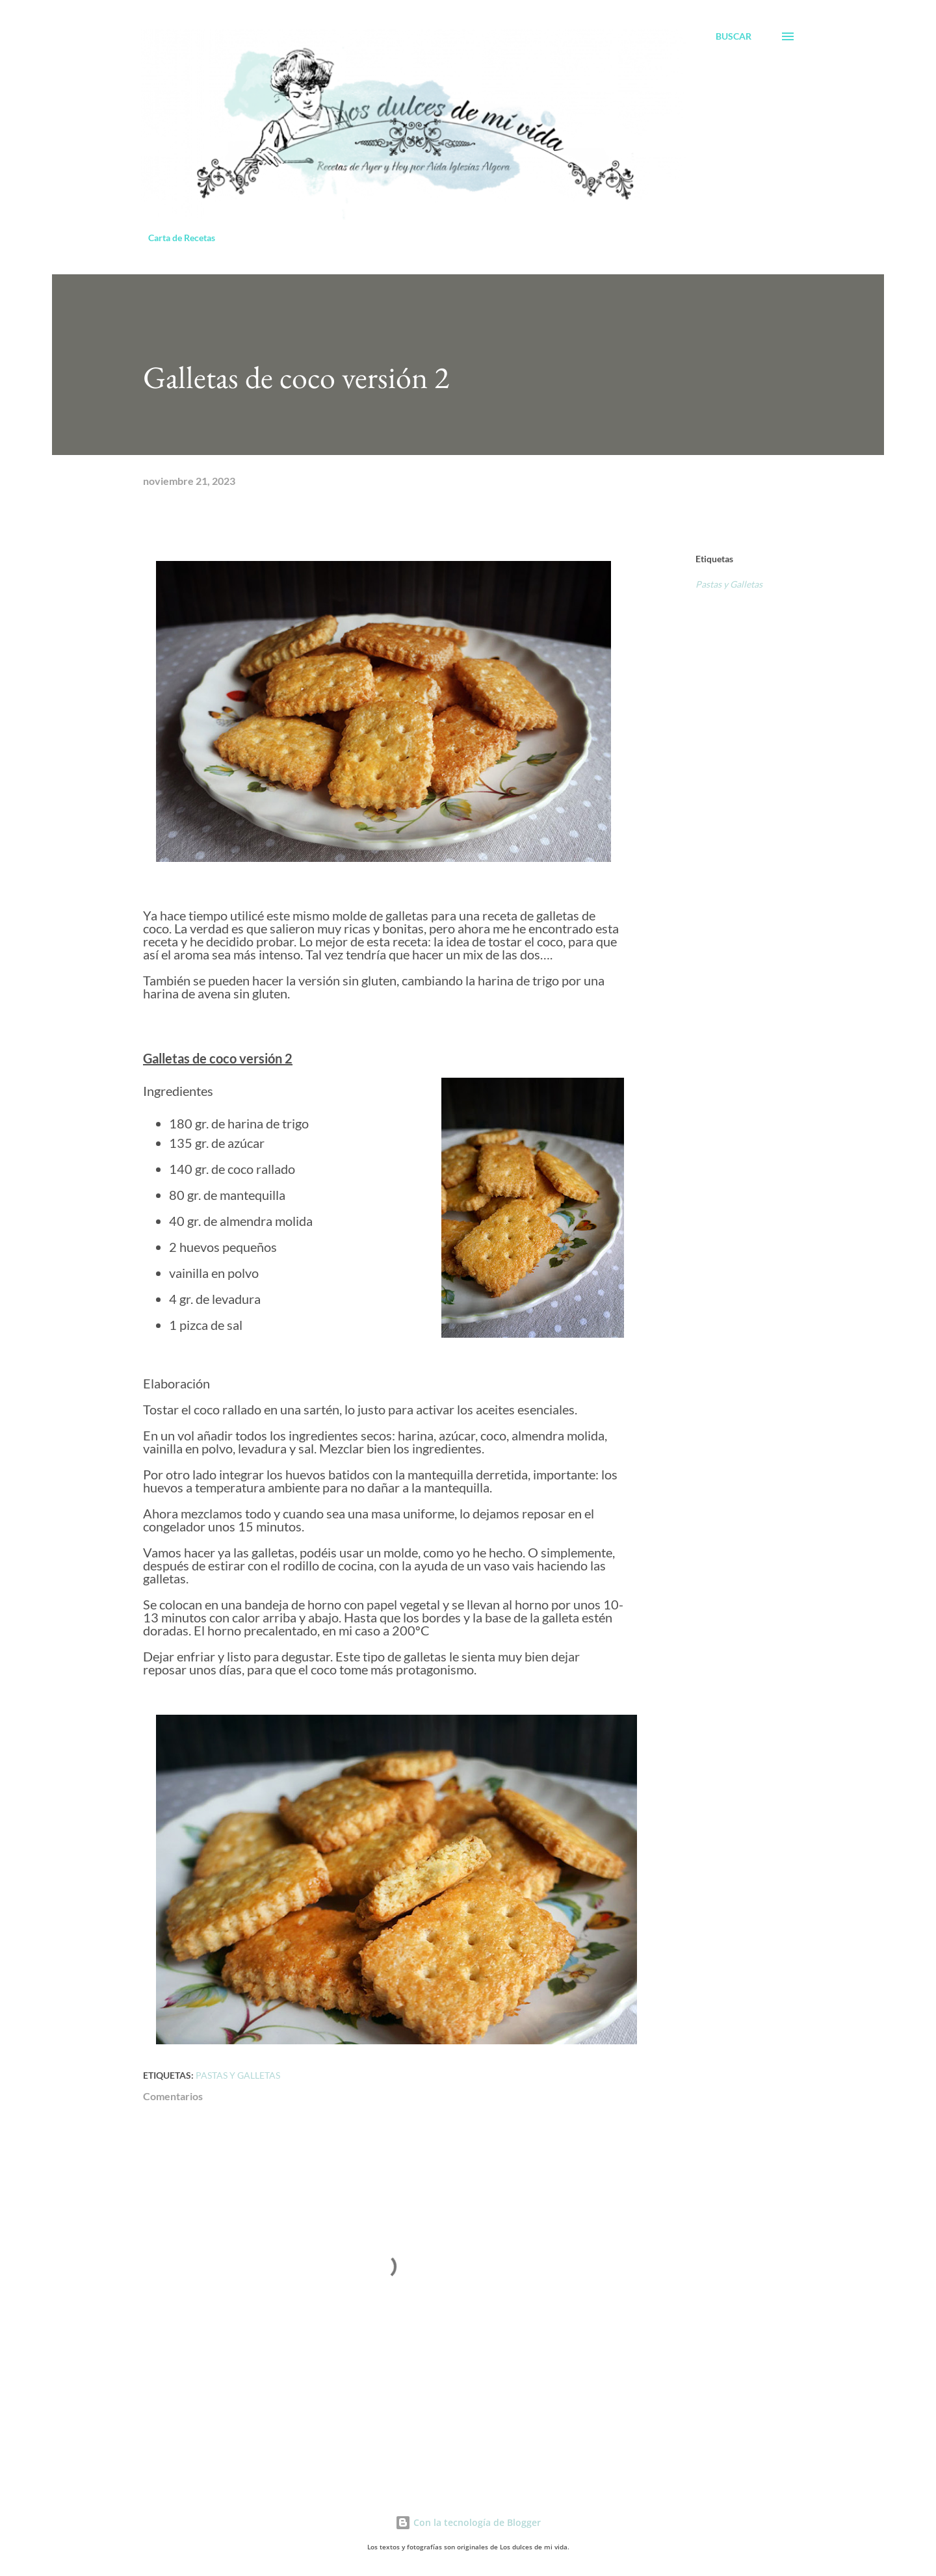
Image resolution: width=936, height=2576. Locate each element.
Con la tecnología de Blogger (468, 2522)
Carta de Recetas (181, 237)
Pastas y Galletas (729, 584)
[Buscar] (733, 36)
